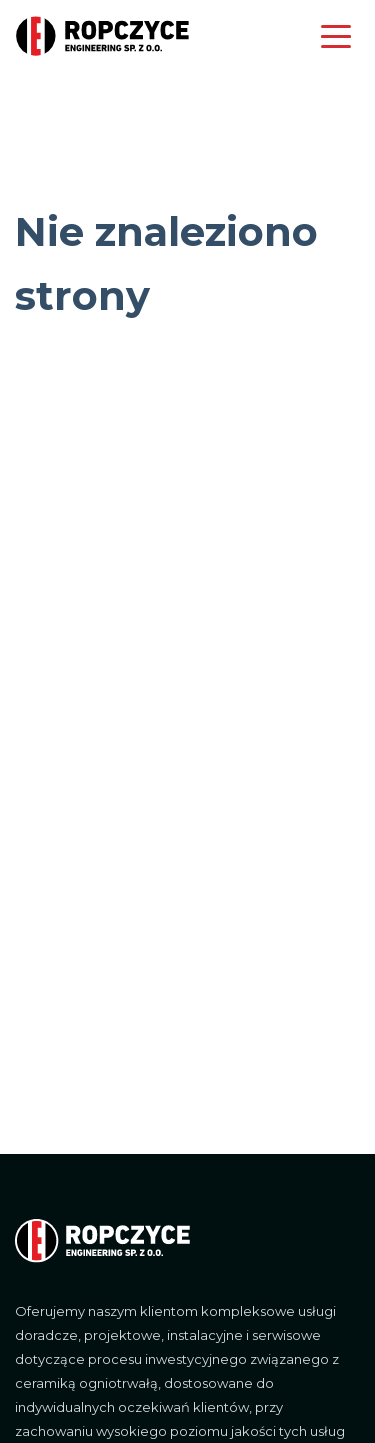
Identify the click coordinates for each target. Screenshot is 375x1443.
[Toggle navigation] (337, 41)
